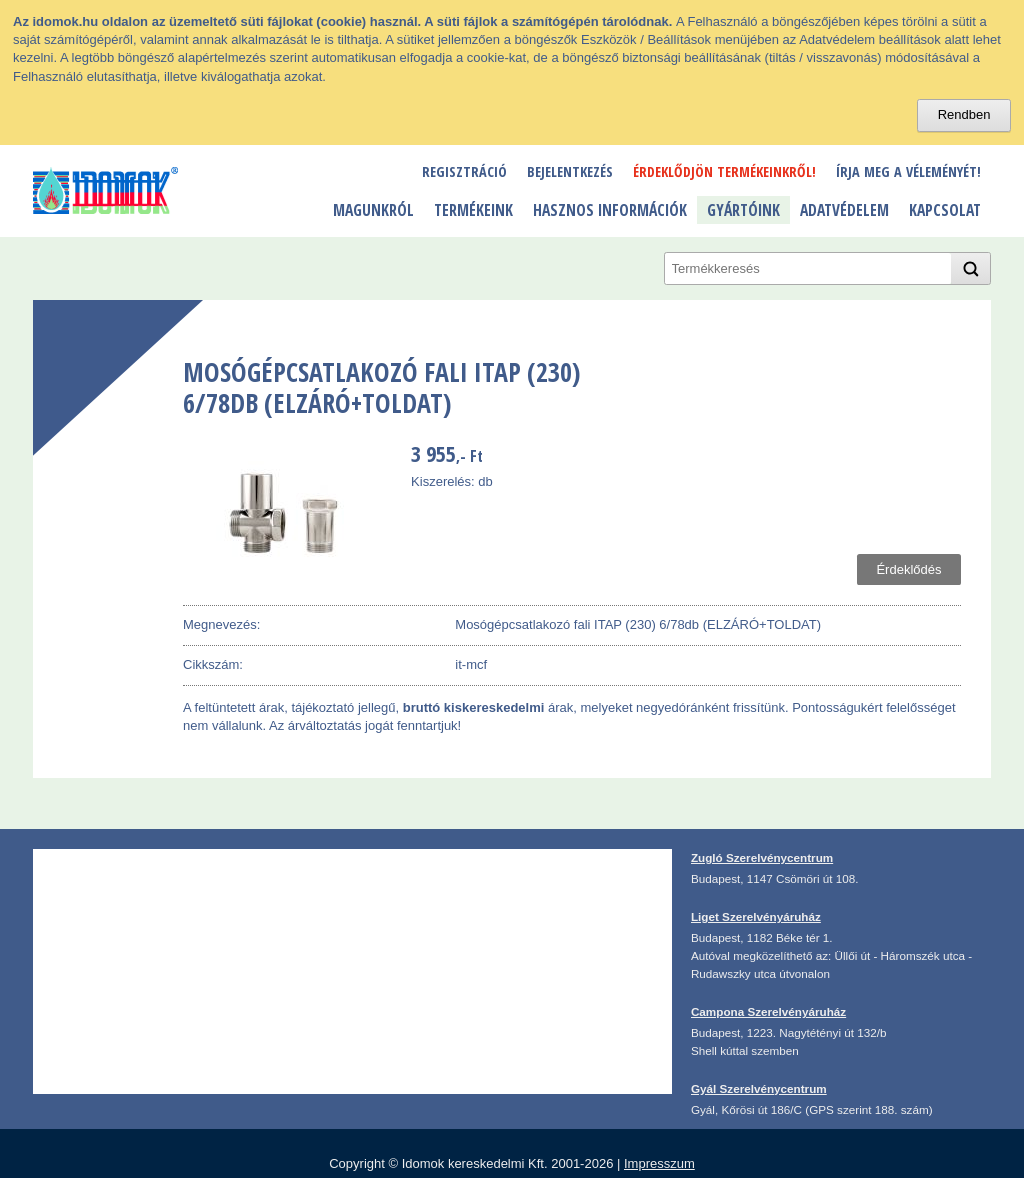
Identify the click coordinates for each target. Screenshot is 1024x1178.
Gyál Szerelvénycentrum (759, 1088)
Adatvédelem (844, 210)
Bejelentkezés (570, 171)
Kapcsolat (945, 210)
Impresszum (659, 1163)
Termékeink (473, 210)
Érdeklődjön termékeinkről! (724, 171)
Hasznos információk (610, 210)
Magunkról (373, 210)
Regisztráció (464, 171)
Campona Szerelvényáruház (768, 1011)
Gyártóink (743, 210)
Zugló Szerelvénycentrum (762, 857)
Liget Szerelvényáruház (756, 916)
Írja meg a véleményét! (908, 171)
